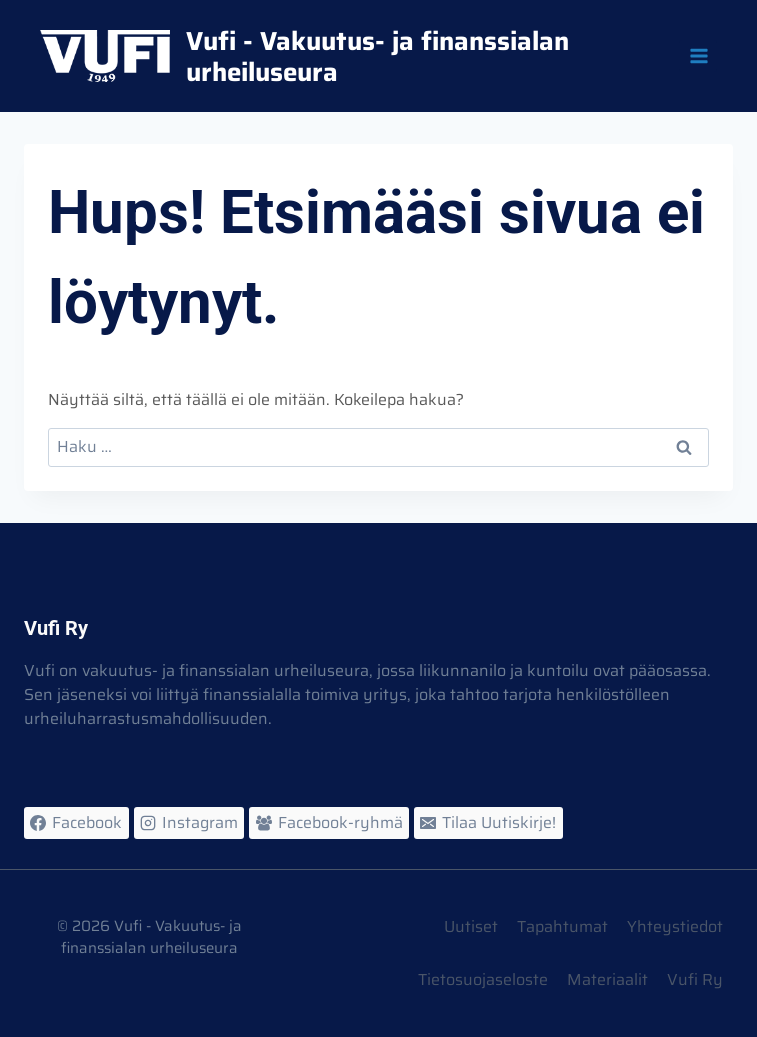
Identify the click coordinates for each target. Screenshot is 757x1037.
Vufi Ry (695, 979)
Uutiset (471, 926)
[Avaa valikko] (698, 55)
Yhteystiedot (675, 926)
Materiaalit (607, 979)
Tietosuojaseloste (483, 979)
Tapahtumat (562, 926)
